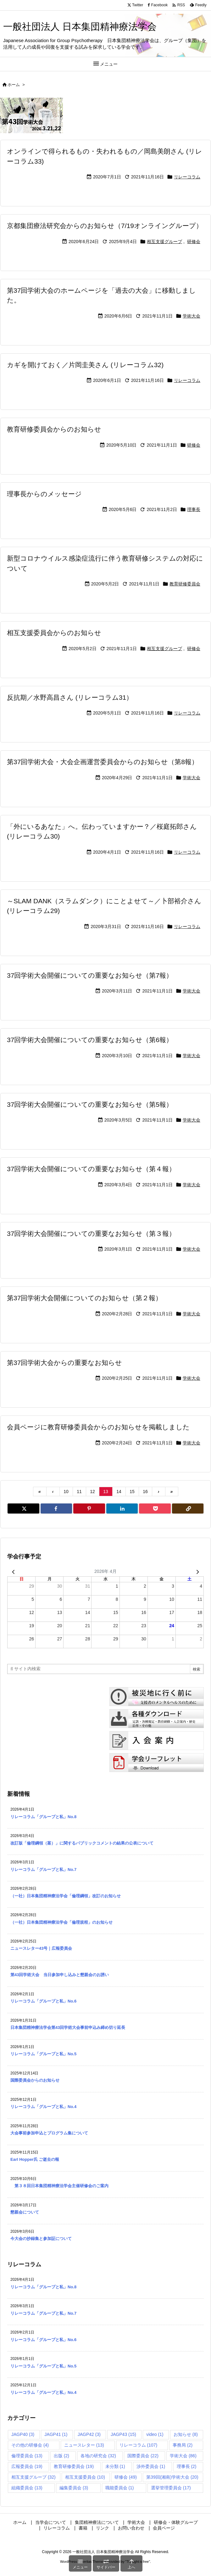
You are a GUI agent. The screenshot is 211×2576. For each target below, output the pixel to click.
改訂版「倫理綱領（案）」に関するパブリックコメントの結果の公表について (81, 1843)
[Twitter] (23, 1508)
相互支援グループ (164, 241)
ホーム (14, 84)
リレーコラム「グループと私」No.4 (43, 2106)
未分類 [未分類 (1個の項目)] (115, 2466)
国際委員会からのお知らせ (34, 2080)
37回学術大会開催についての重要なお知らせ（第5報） (90, 1104)
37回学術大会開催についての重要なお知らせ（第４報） (91, 1168)
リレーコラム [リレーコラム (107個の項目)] (138, 2445)
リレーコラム (187, 176)
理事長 (193, 509)
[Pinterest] (89, 1508)
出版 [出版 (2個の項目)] (61, 2455)
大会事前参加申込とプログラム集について (49, 2133)
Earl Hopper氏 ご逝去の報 (34, 2159)
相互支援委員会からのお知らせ (54, 632)
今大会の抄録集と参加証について (41, 2238)
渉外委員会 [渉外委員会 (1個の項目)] (150, 2466)
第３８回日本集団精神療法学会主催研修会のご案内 (59, 2185)
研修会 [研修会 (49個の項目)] (125, 2477)
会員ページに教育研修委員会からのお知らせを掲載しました (98, 1427)
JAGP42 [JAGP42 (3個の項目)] (89, 2434)
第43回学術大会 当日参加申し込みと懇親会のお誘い (59, 1974)
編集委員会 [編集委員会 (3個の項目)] (73, 2487)
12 (92, 1491)
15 (132, 1491)
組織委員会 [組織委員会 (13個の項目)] (26, 2487)
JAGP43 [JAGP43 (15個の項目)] (123, 2434)
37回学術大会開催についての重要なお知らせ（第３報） (91, 1233)
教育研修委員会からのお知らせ (54, 429)
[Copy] (188, 1508)
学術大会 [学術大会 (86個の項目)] (183, 2455)
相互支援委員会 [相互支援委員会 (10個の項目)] (85, 2477)
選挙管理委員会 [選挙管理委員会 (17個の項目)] (171, 2487)
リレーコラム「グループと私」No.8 (43, 1816)
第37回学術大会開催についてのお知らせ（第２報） (84, 1298)
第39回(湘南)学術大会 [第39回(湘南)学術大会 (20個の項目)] (172, 2477)
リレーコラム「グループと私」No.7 (43, 1869)
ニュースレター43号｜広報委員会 (41, 1948)
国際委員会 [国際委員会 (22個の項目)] (142, 2455)
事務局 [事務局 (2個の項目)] (182, 2445)
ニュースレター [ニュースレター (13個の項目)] (84, 2445)
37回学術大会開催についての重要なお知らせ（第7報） (90, 975)
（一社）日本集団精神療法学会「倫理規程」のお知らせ (61, 1922)
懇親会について (24, 2212)
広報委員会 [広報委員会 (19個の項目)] (26, 2466)
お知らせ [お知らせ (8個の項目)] (186, 2434)
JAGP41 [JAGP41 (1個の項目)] (55, 2434)
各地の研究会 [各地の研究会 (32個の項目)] (98, 2455)
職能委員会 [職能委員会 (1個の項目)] (119, 2487)
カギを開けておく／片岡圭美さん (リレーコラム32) (85, 364)
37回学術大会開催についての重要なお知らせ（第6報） (90, 1039)
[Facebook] (56, 1508)
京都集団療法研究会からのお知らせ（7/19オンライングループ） (105, 225)
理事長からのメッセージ (44, 493)
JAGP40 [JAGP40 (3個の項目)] (22, 2434)
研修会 (193, 241)
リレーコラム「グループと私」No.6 (43, 2001)
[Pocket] (155, 1508)
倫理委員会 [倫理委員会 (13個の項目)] (26, 2455)
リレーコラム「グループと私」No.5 (43, 2054)
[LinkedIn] (122, 1508)
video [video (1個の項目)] (154, 2434)
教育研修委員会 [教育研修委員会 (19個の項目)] (74, 2466)
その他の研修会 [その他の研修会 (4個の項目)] (30, 2445)
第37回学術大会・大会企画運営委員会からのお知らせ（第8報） (102, 761)
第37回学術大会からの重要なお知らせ (64, 1362)
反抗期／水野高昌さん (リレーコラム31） (70, 697)
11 (79, 1491)
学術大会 (191, 315)
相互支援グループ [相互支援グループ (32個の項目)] (33, 2477)
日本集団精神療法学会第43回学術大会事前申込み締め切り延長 (67, 2027)
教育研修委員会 (184, 583)
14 (118, 1491)
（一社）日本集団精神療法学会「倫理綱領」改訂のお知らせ (65, 1896)
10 (66, 1491)
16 (145, 1491)
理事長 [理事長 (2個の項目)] (187, 2466)
